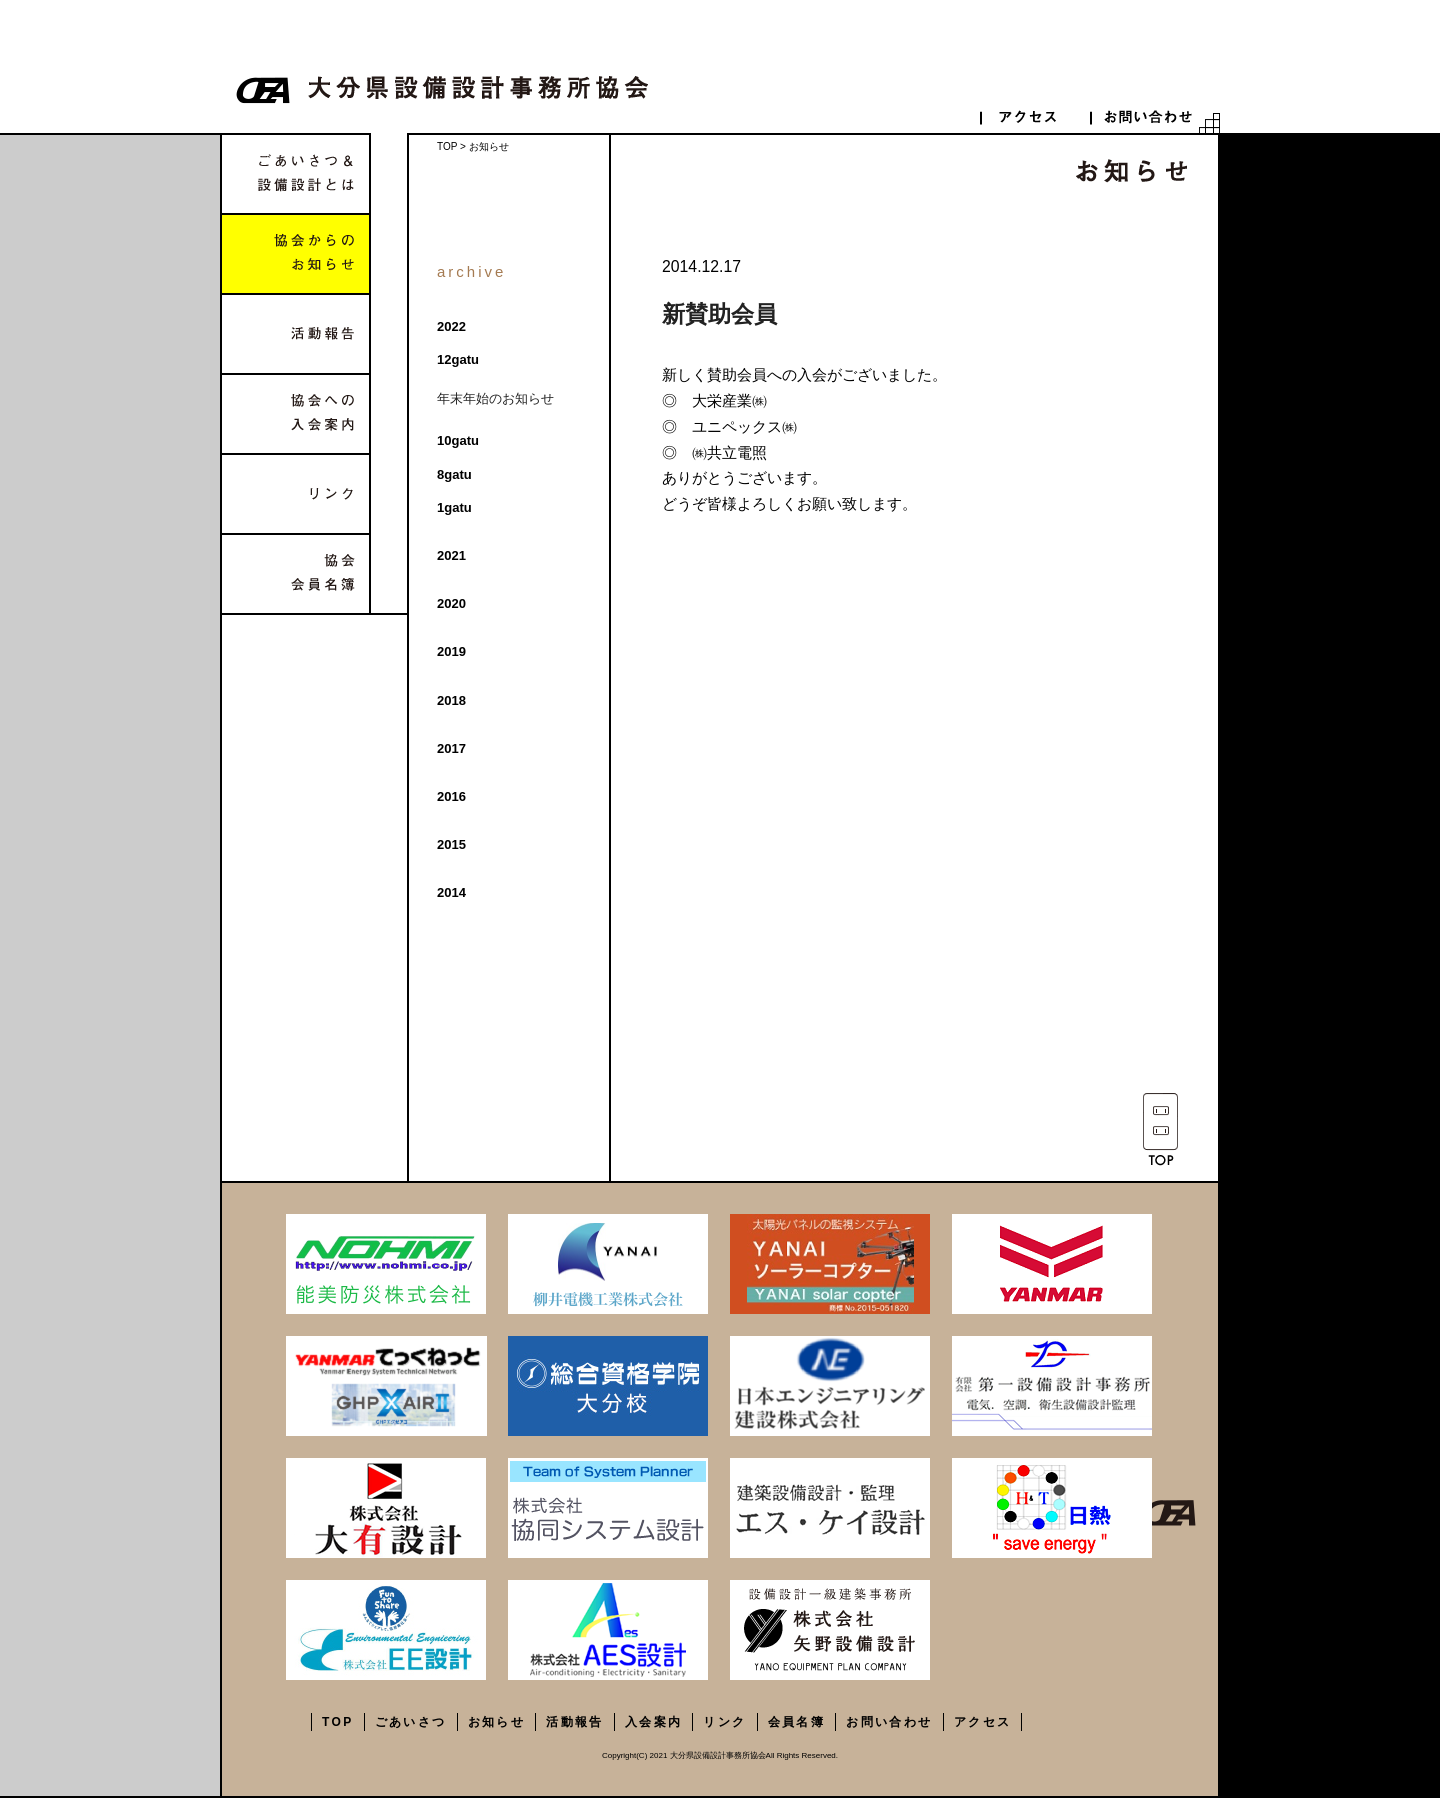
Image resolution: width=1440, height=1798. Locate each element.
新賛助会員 (719, 314)
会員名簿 (797, 1722)
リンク (295, 494)
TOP (447, 146)
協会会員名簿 (295, 574)
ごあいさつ (411, 1722)
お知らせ (497, 1722)
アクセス (983, 1722)
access (1035, 116)
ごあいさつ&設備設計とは (295, 174)
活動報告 (295, 334)
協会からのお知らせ (295, 254)
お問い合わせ (889, 1722)
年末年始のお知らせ (495, 398)
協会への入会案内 (295, 414)
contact (1145, 116)
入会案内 (654, 1722)
